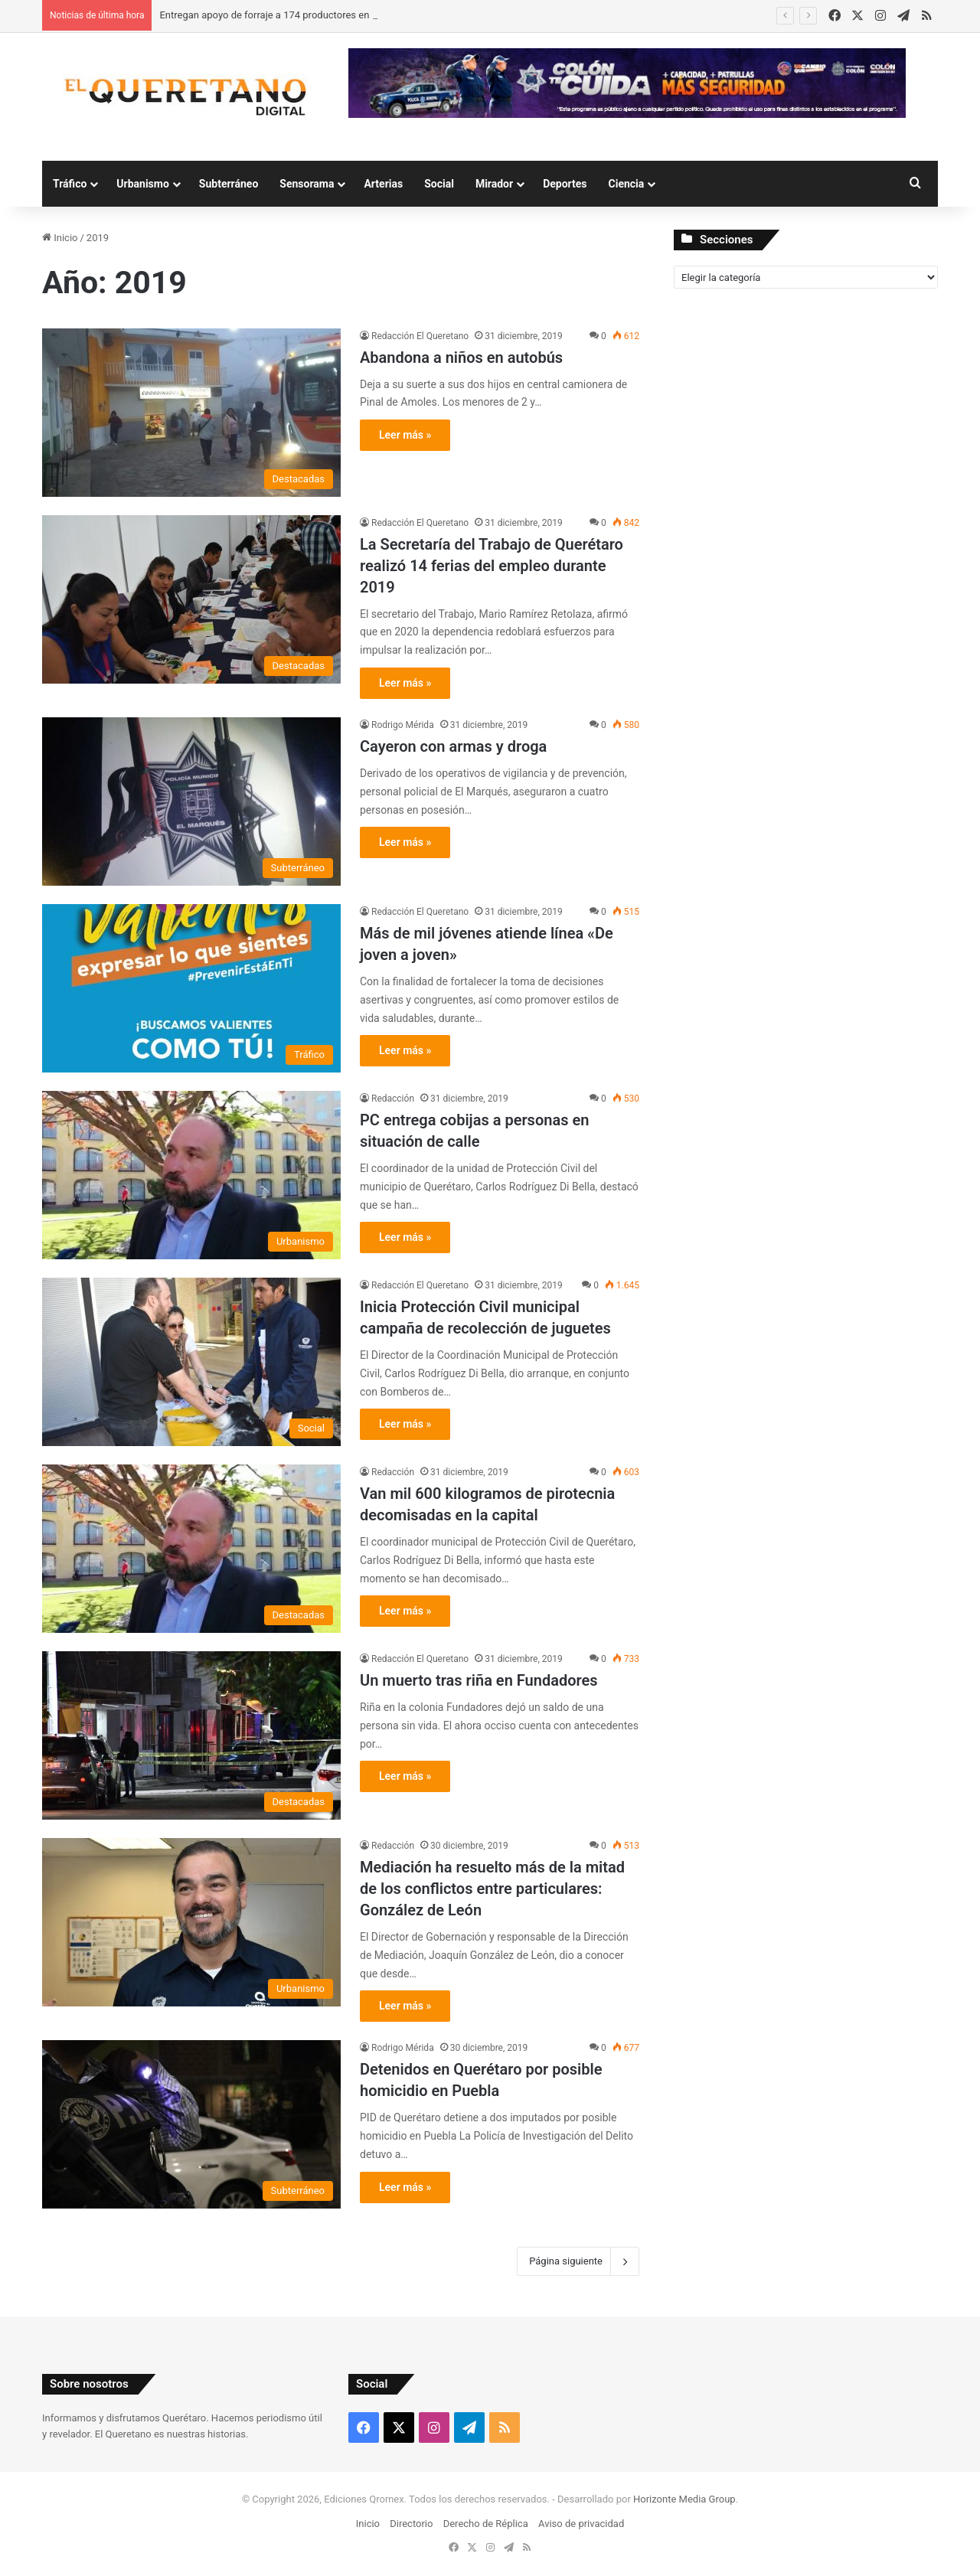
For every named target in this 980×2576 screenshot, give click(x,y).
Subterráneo (228, 184)
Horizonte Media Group (684, 2499)
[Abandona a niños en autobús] (191, 412)
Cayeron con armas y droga (453, 746)
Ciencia (627, 184)
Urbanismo (142, 184)
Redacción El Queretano (420, 336)
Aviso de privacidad (581, 2523)
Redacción (392, 1098)
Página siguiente (578, 2261)
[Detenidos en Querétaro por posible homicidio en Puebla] (191, 2124)
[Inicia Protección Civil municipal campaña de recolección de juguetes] (191, 1362)
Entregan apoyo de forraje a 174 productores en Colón (278, 15)
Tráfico (70, 184)
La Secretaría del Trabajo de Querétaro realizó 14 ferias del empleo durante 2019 (491, 565)
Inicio (59, 237)
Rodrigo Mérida (402, 725)
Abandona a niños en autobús (461, 357)
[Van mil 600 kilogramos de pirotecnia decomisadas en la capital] (191, 1548)
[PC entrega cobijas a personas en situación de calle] (191, 1175)
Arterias (383, 184)
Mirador (494, 184)
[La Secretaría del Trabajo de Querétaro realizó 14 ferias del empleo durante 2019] (191, 599)
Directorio (411, 2523)
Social (439, 184)
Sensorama (306, 184)
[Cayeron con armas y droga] (191, 801)
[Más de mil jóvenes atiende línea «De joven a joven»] (191, 988)
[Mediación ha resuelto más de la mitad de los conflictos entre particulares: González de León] (191, 1922)
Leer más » (405, 435)
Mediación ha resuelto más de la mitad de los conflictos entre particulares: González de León (492, 1888)
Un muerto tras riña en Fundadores (479, 1680)
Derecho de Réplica (485, 2523)
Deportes (564, 184)
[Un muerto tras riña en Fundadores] (191, 1735)
